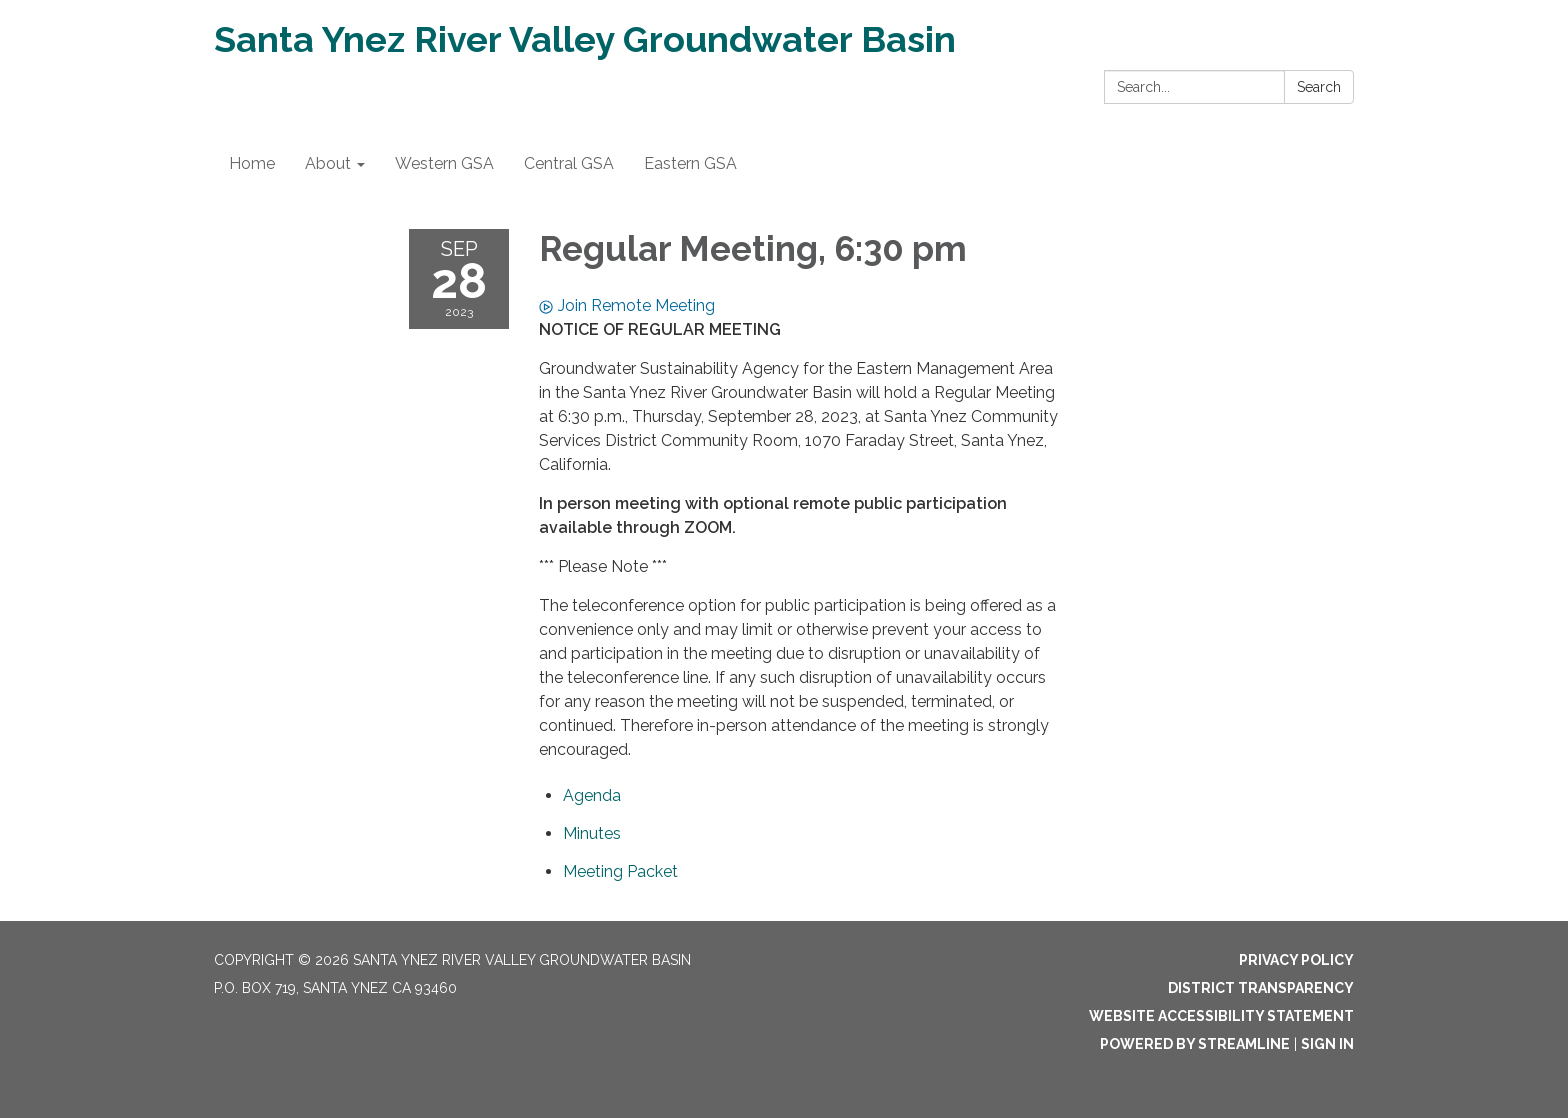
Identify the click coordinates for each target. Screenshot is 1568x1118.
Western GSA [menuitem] (444, 163)
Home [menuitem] (252, 163)
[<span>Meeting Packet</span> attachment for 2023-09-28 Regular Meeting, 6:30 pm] (620, 871)
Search (1319, 87)
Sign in (1327, 1044)
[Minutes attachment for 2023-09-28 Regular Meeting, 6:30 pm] (592, 833)
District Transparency (1261, 988)
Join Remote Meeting (627, 305)
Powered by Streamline (1195, 1044)
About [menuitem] (328, 163)
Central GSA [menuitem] (569, 163)
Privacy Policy (1296, 960)
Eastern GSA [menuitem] (690, 163)
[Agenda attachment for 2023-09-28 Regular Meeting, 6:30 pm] (592, 795)
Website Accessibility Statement (1221, 1016)
